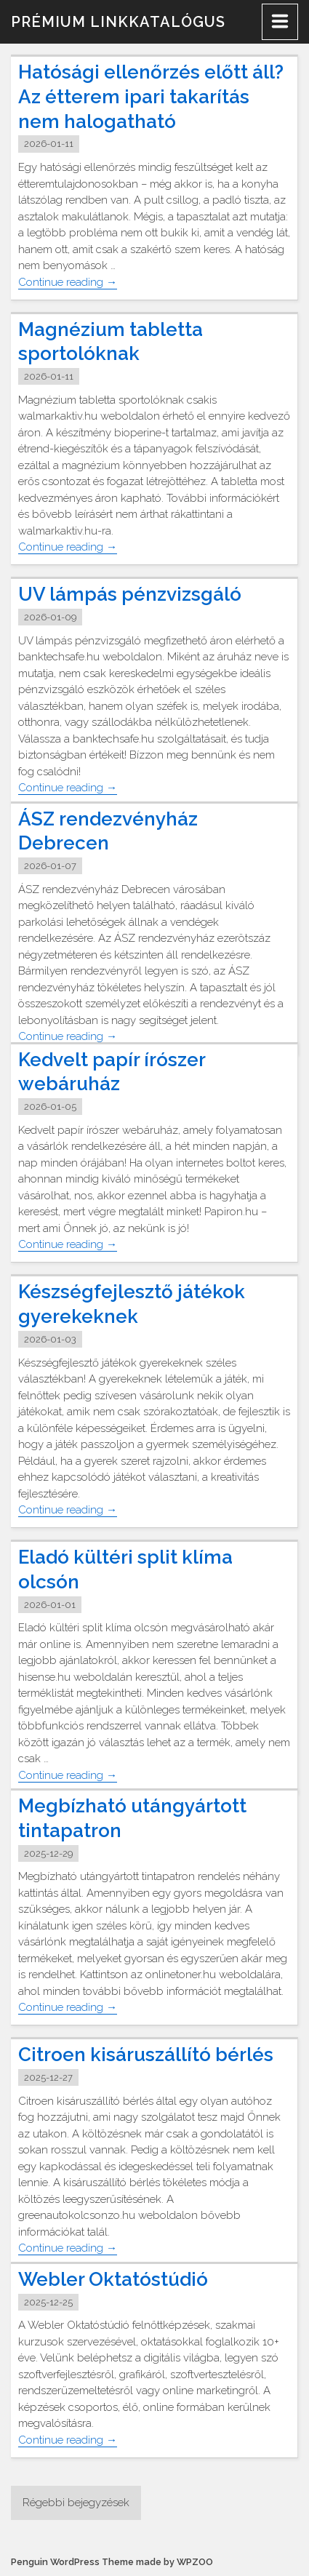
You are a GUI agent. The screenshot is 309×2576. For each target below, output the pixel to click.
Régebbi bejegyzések (76, 2502)
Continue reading (67, 282)
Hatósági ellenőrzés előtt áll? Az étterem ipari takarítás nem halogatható (151, 96)
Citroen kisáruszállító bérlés (145, 2054)
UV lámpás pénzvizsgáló (129, 594)
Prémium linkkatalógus (118, 22)
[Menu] (280, 22)
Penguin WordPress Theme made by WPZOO (112, 2561)
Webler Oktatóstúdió (113, 2279)
